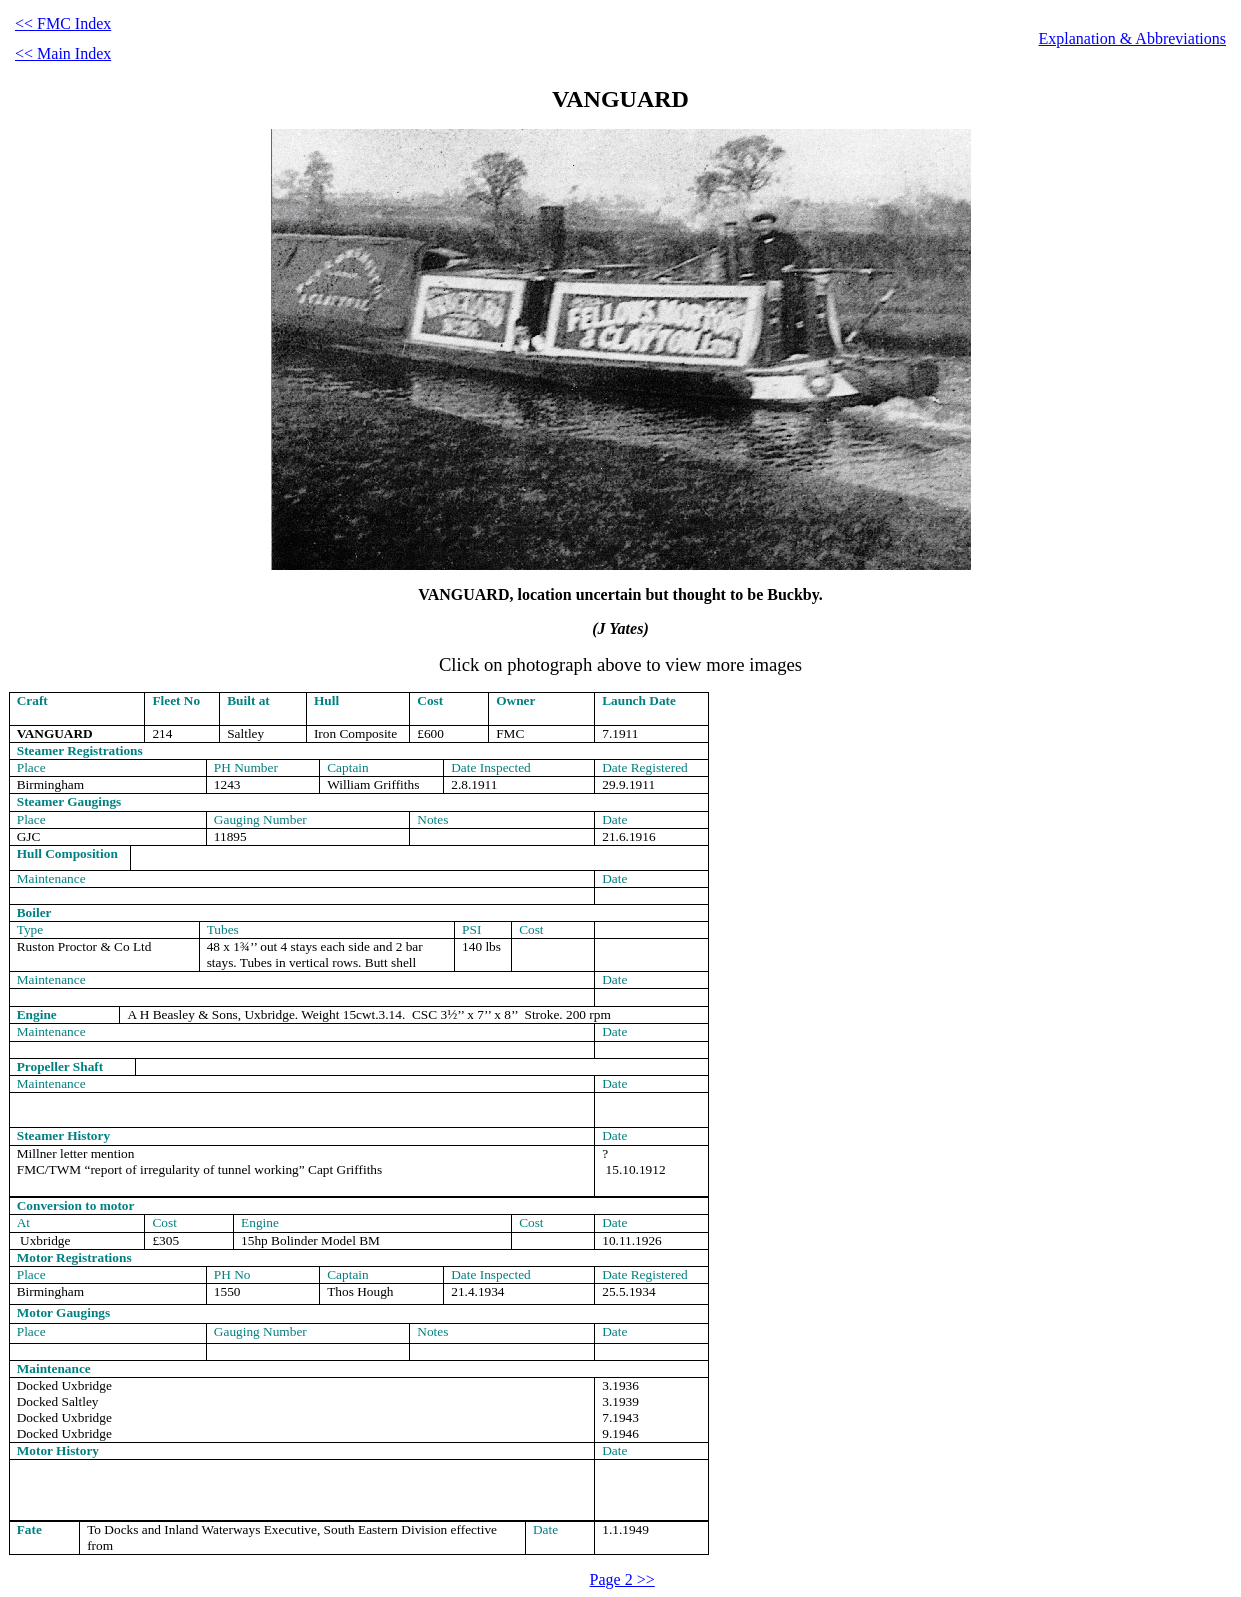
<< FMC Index (63, 23)
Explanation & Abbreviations (1132, 38)
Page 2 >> (622, 1579)
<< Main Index (63, 53)
